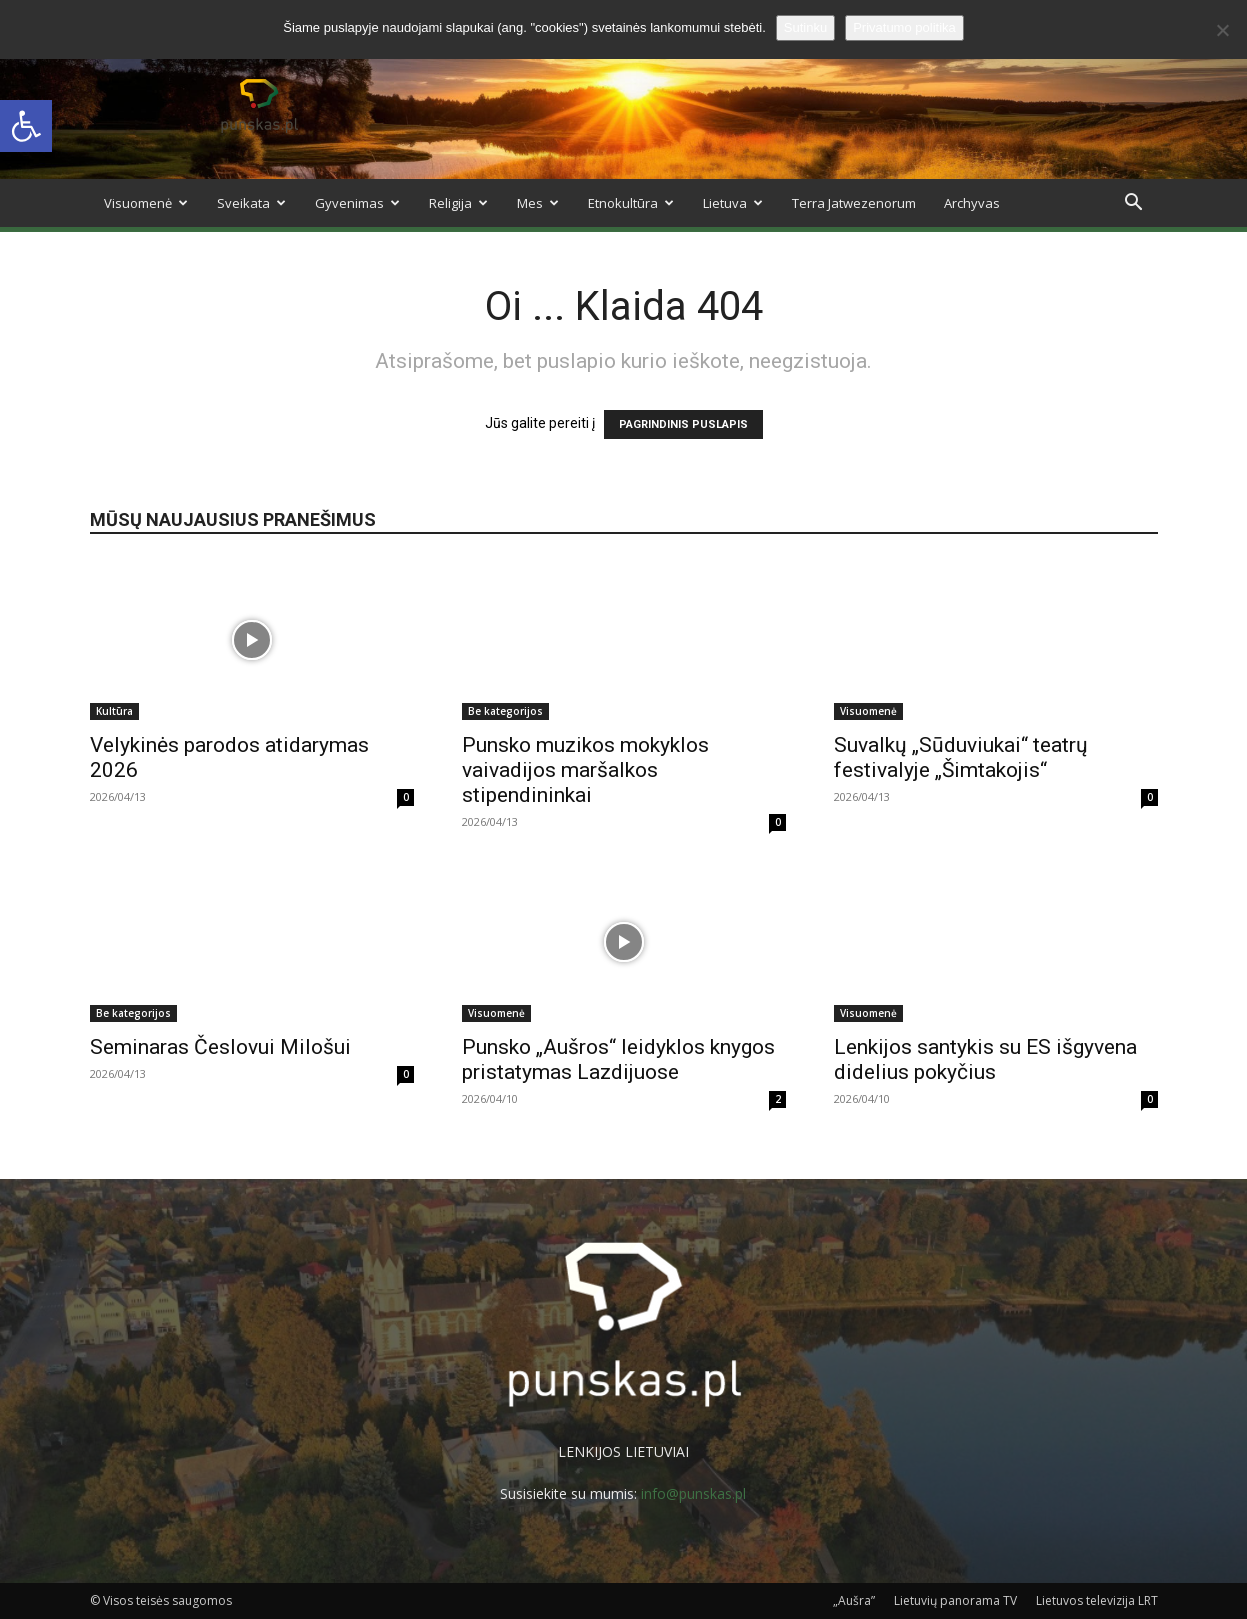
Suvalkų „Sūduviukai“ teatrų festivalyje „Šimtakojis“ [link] (961, 757)
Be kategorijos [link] (505, 711)
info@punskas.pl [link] (693, 1493)
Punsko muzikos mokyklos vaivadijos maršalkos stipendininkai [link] (585, 770)
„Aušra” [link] (854, 1600)
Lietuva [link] (733, 203)
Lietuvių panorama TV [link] (955, 1600)
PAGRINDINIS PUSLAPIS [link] (683, 424)
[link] (26, 126)
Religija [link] (458, 203)
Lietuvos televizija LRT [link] (1097, 1600)
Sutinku (805, 27)
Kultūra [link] (114, 711)
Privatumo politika (904, 27)
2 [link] (778, 1099)
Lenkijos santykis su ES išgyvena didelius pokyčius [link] (985, 1059)
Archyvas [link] (972, 203)
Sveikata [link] (251, 203)
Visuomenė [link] (146, 203)
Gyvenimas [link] (357, 203)
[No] (1222, 30)
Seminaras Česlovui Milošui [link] (220, 1047)
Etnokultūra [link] (631, 203)
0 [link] (406, 797)
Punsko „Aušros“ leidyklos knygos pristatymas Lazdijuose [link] (618, 1059)
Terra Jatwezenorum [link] (854, 203)
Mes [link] (538, 203)
